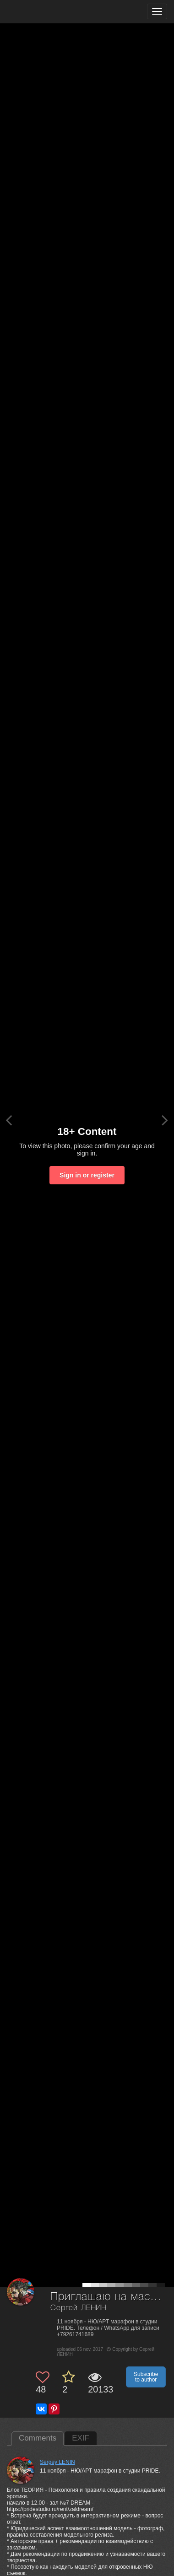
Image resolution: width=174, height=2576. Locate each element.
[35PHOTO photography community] (43, 12)
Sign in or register (87, 1175)
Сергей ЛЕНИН (78, 2308)
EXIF (80, 2438)
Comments (37, 2438)
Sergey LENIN (57, 2462)
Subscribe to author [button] (146, 2377)
